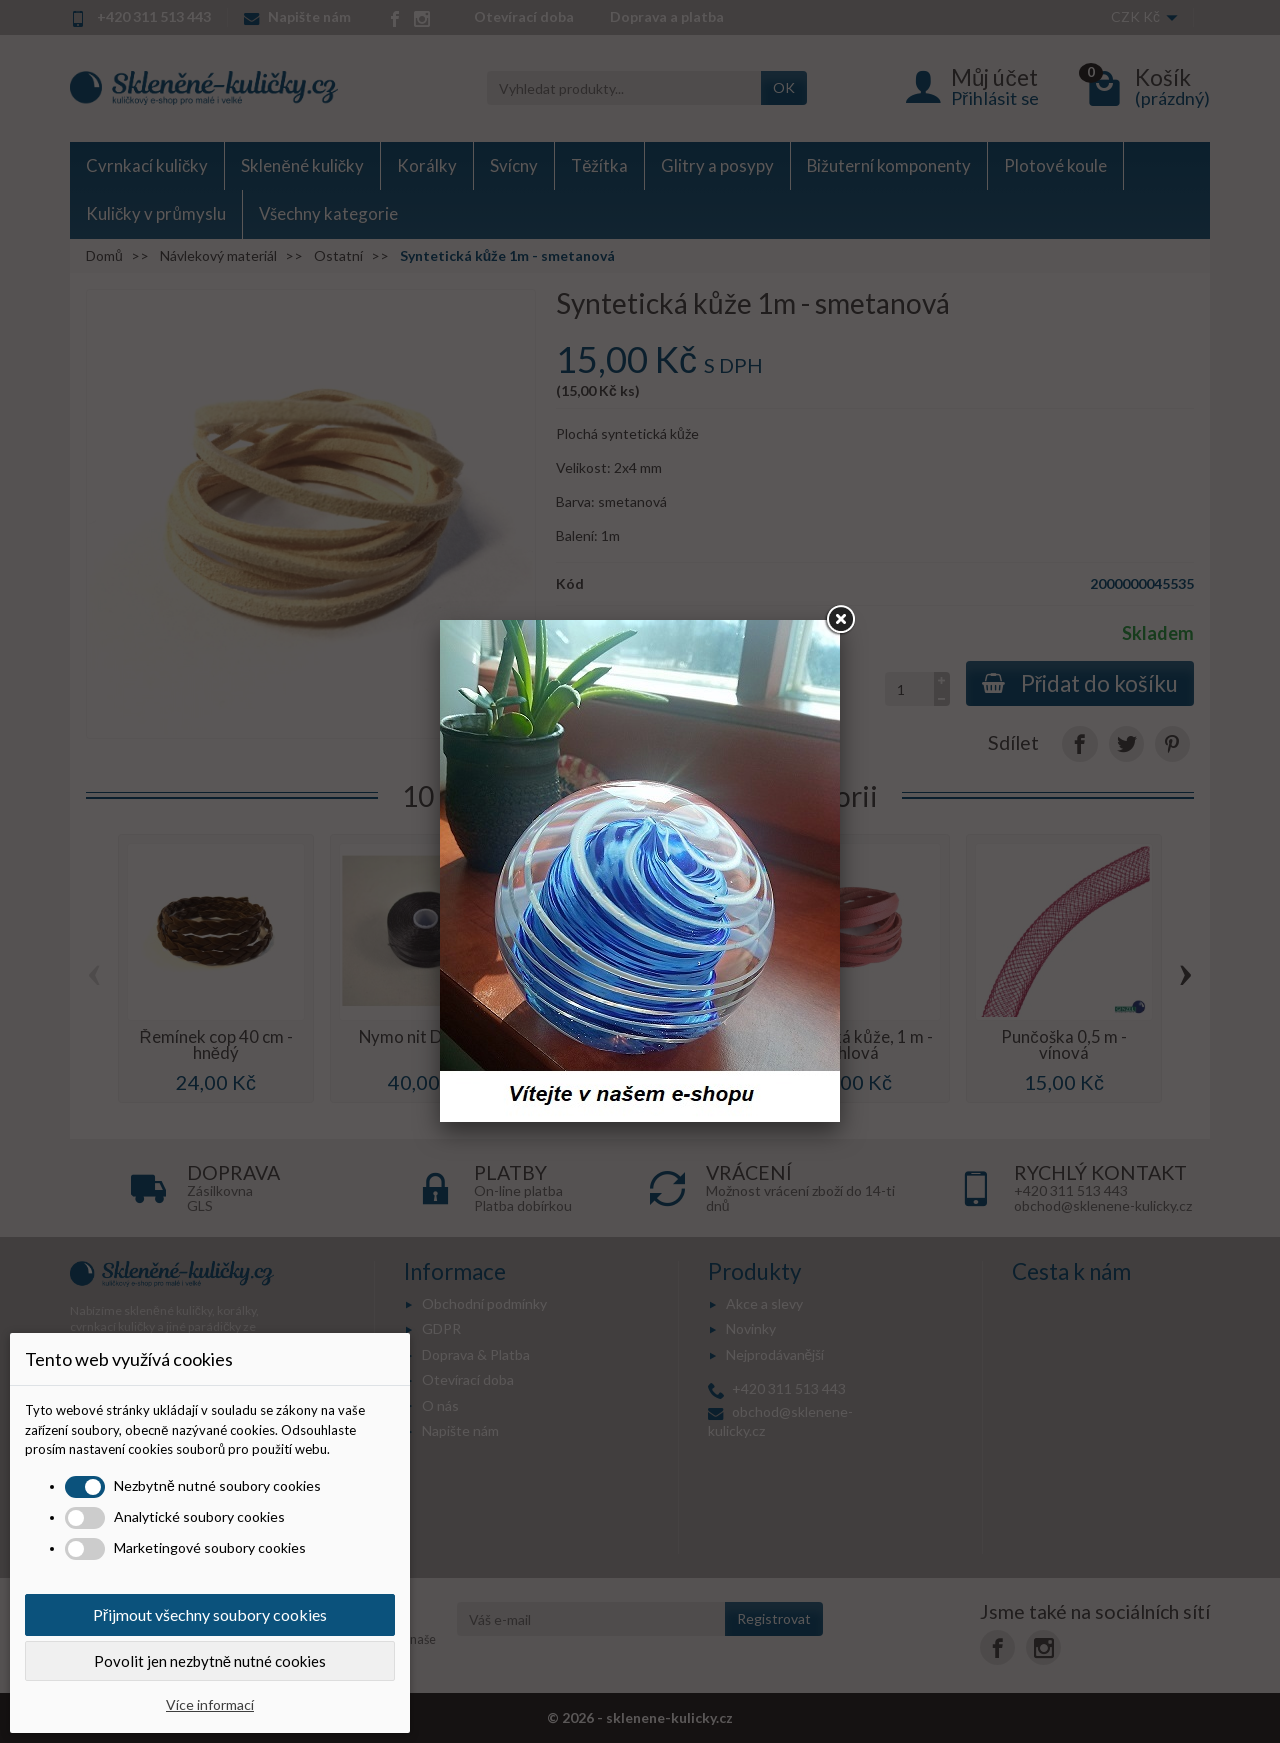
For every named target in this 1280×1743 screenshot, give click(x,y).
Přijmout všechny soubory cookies (210, 1614)
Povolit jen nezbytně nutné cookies (210, 1661)
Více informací (210, 1704)
